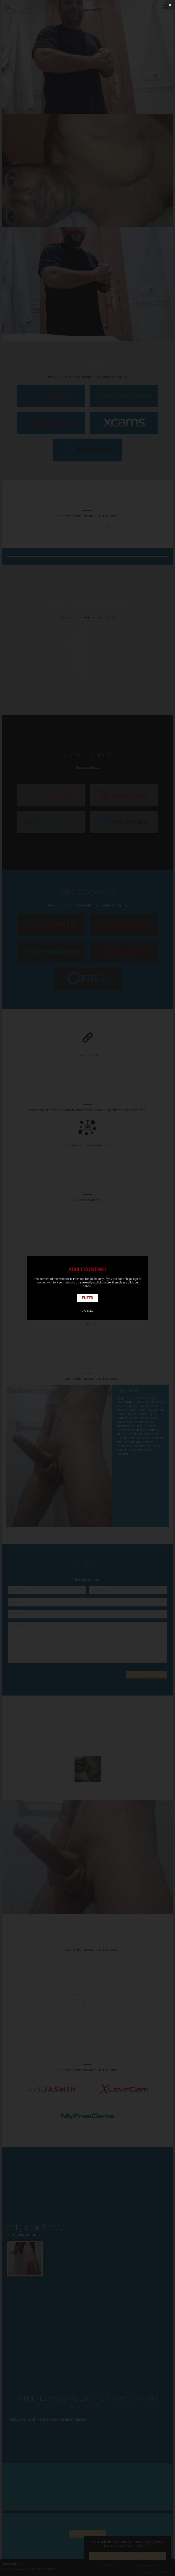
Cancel (87, 1310)
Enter (87, 1298)
